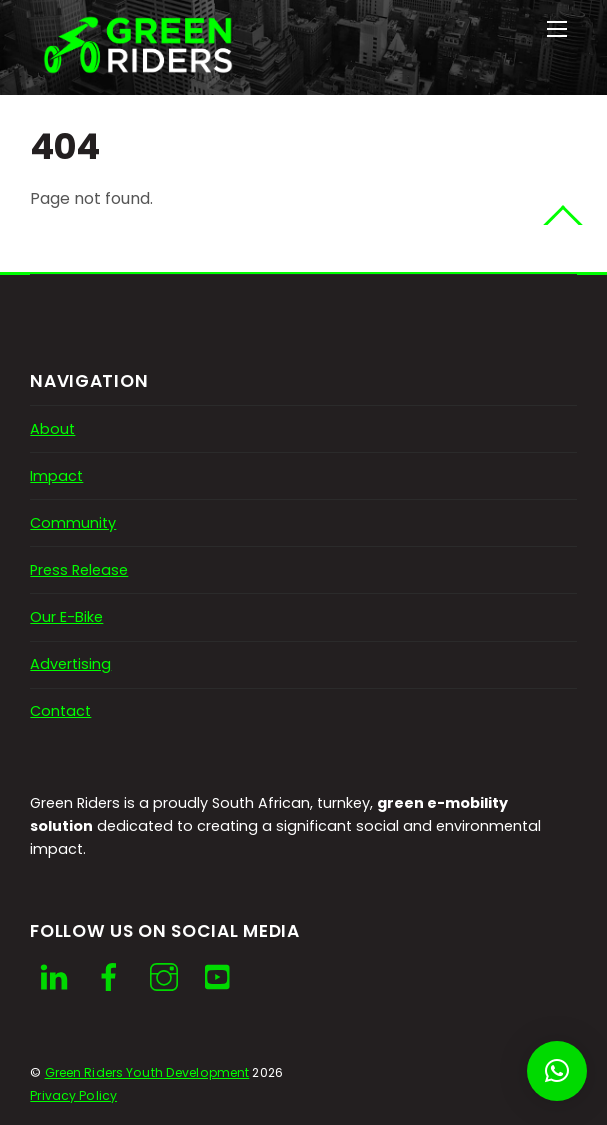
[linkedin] (54, 978)
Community (73, 523)
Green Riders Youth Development (147, 1072)
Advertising (70, 664)
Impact (56, 476)
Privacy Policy (73, 1095)
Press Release (79, 570)
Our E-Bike (66, 617)
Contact (60, 711)
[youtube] (219, 978)
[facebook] (109, 978)
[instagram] (164, 978)
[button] (557, 1071)
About (52, 429)
